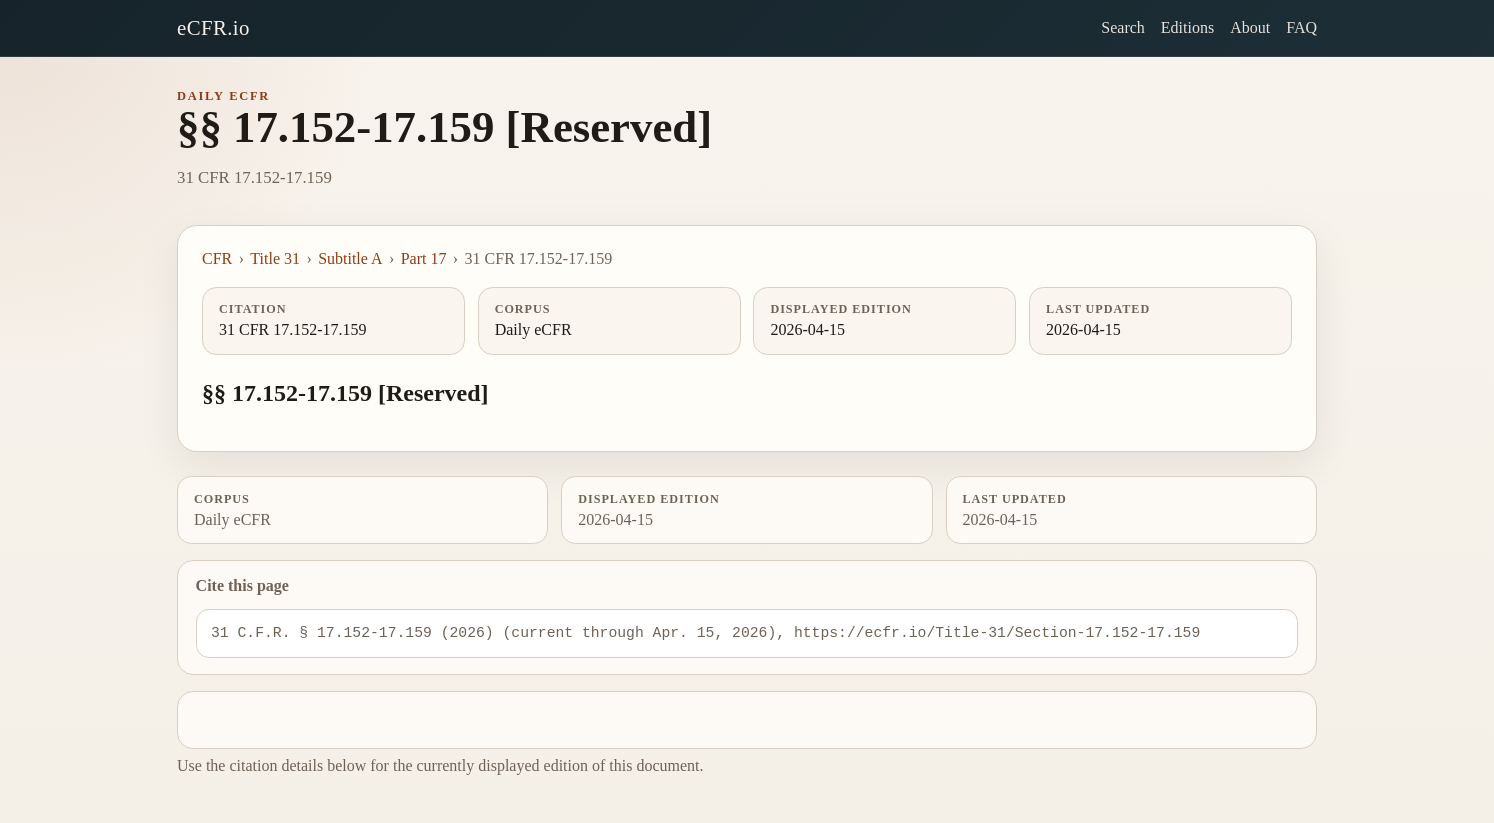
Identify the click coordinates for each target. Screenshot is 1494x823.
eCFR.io (213, 27)
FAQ (1301, 27)
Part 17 (424, 258)
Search (1123, 27)
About (1250, 27)
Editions (1187, 27)
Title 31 (275, 258)
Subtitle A (350, 258)
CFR (217, 258)
